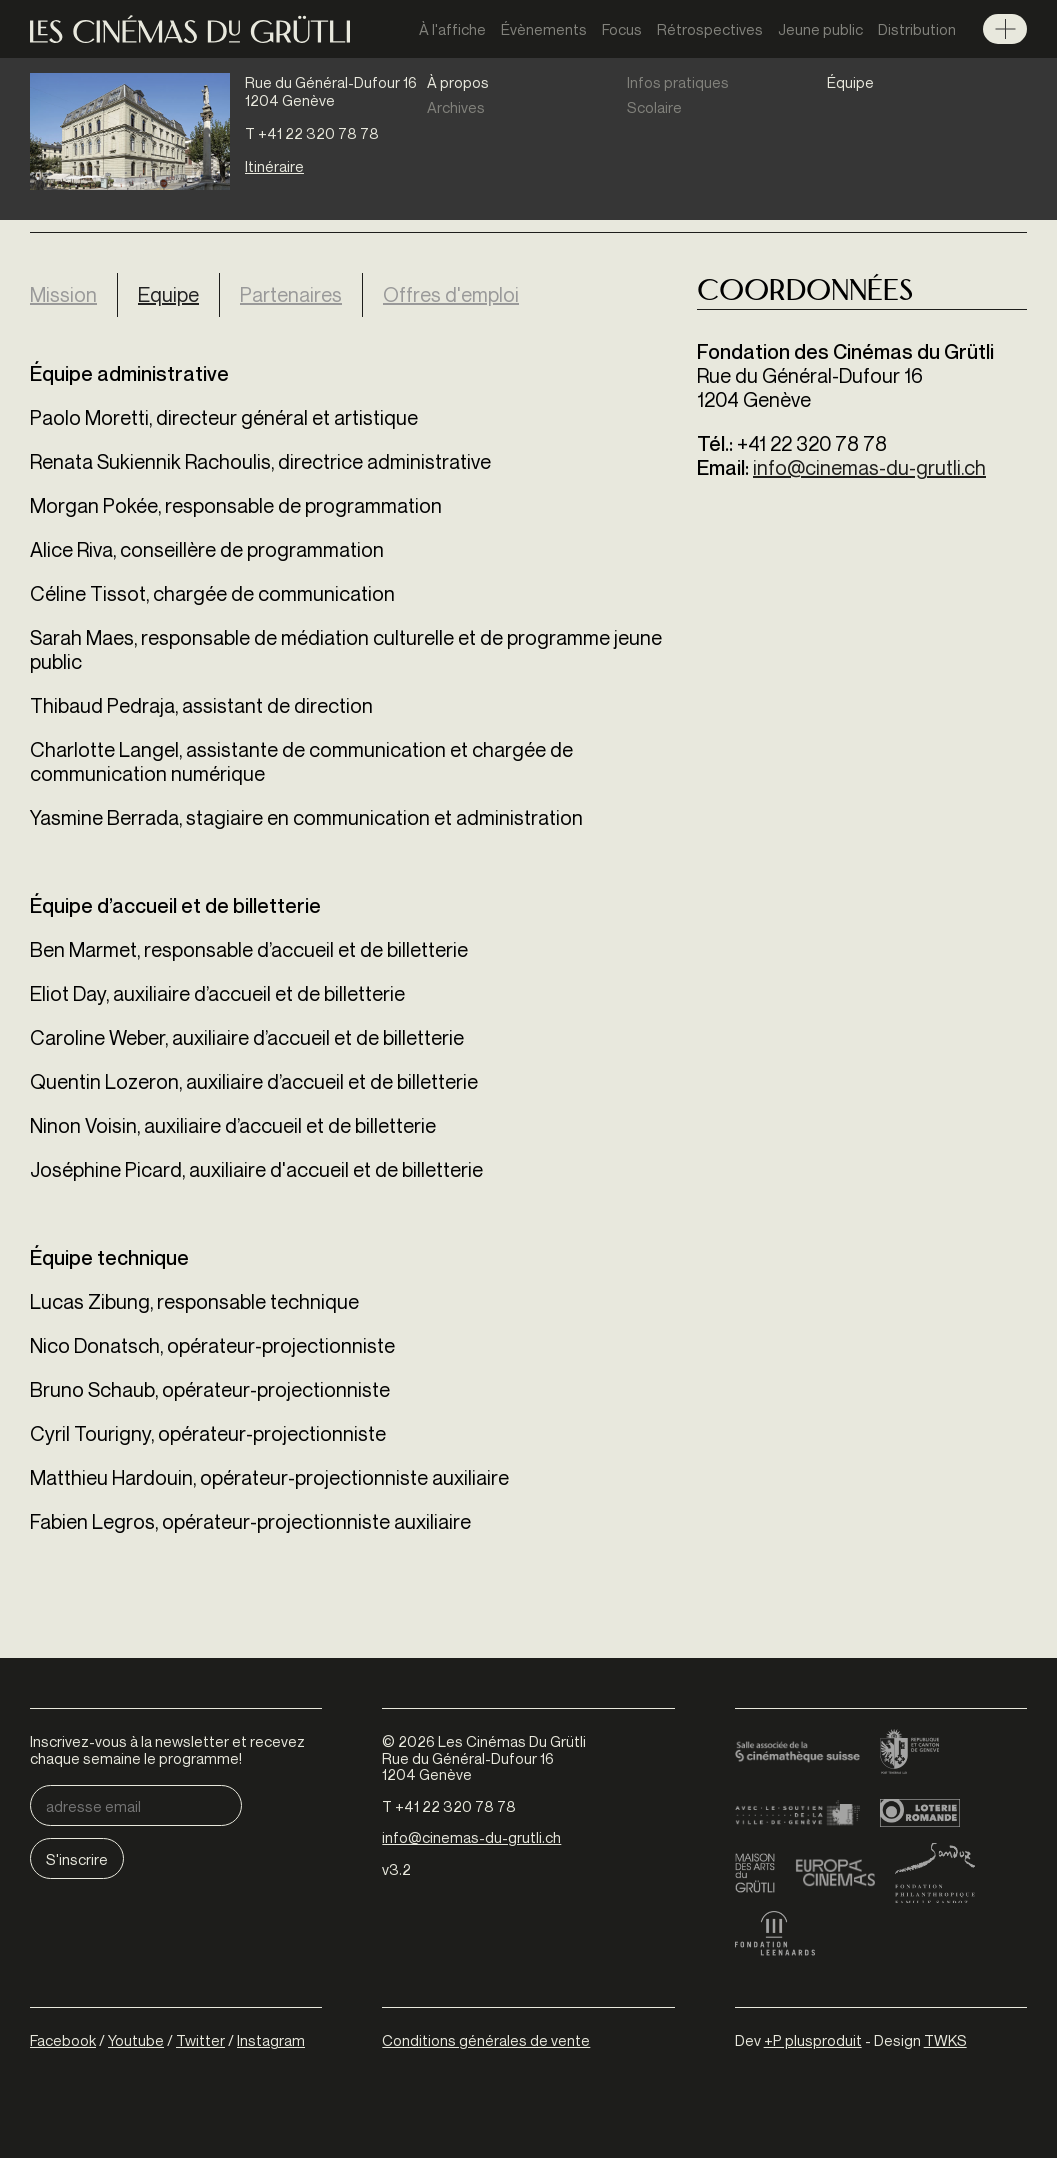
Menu (1005, 29)
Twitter (200, 2040)
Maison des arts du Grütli (755, 1873)
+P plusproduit (813, 2040)
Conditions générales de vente (486, 2040)
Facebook (63, 2040)
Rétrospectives (710, 29)
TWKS (945, 2040)
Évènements (544, 29)
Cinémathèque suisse (797, 1753)
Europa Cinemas (835, 1873)
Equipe (178, 294)
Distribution (917, 29)
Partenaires (291, 294)
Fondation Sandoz (935, 1873)
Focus (622, 29)
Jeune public (820, 29)
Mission (63, 294)
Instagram (271, 2040)
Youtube (136, 2040)
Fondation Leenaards (775, 1933)
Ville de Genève (797, 1813)
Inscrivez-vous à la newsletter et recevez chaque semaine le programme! (167, 1749)
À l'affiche (452, 29)
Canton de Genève (910, 1753)
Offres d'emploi (451, 294)
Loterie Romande (920, 1813)
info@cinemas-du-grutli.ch (869, 467)
